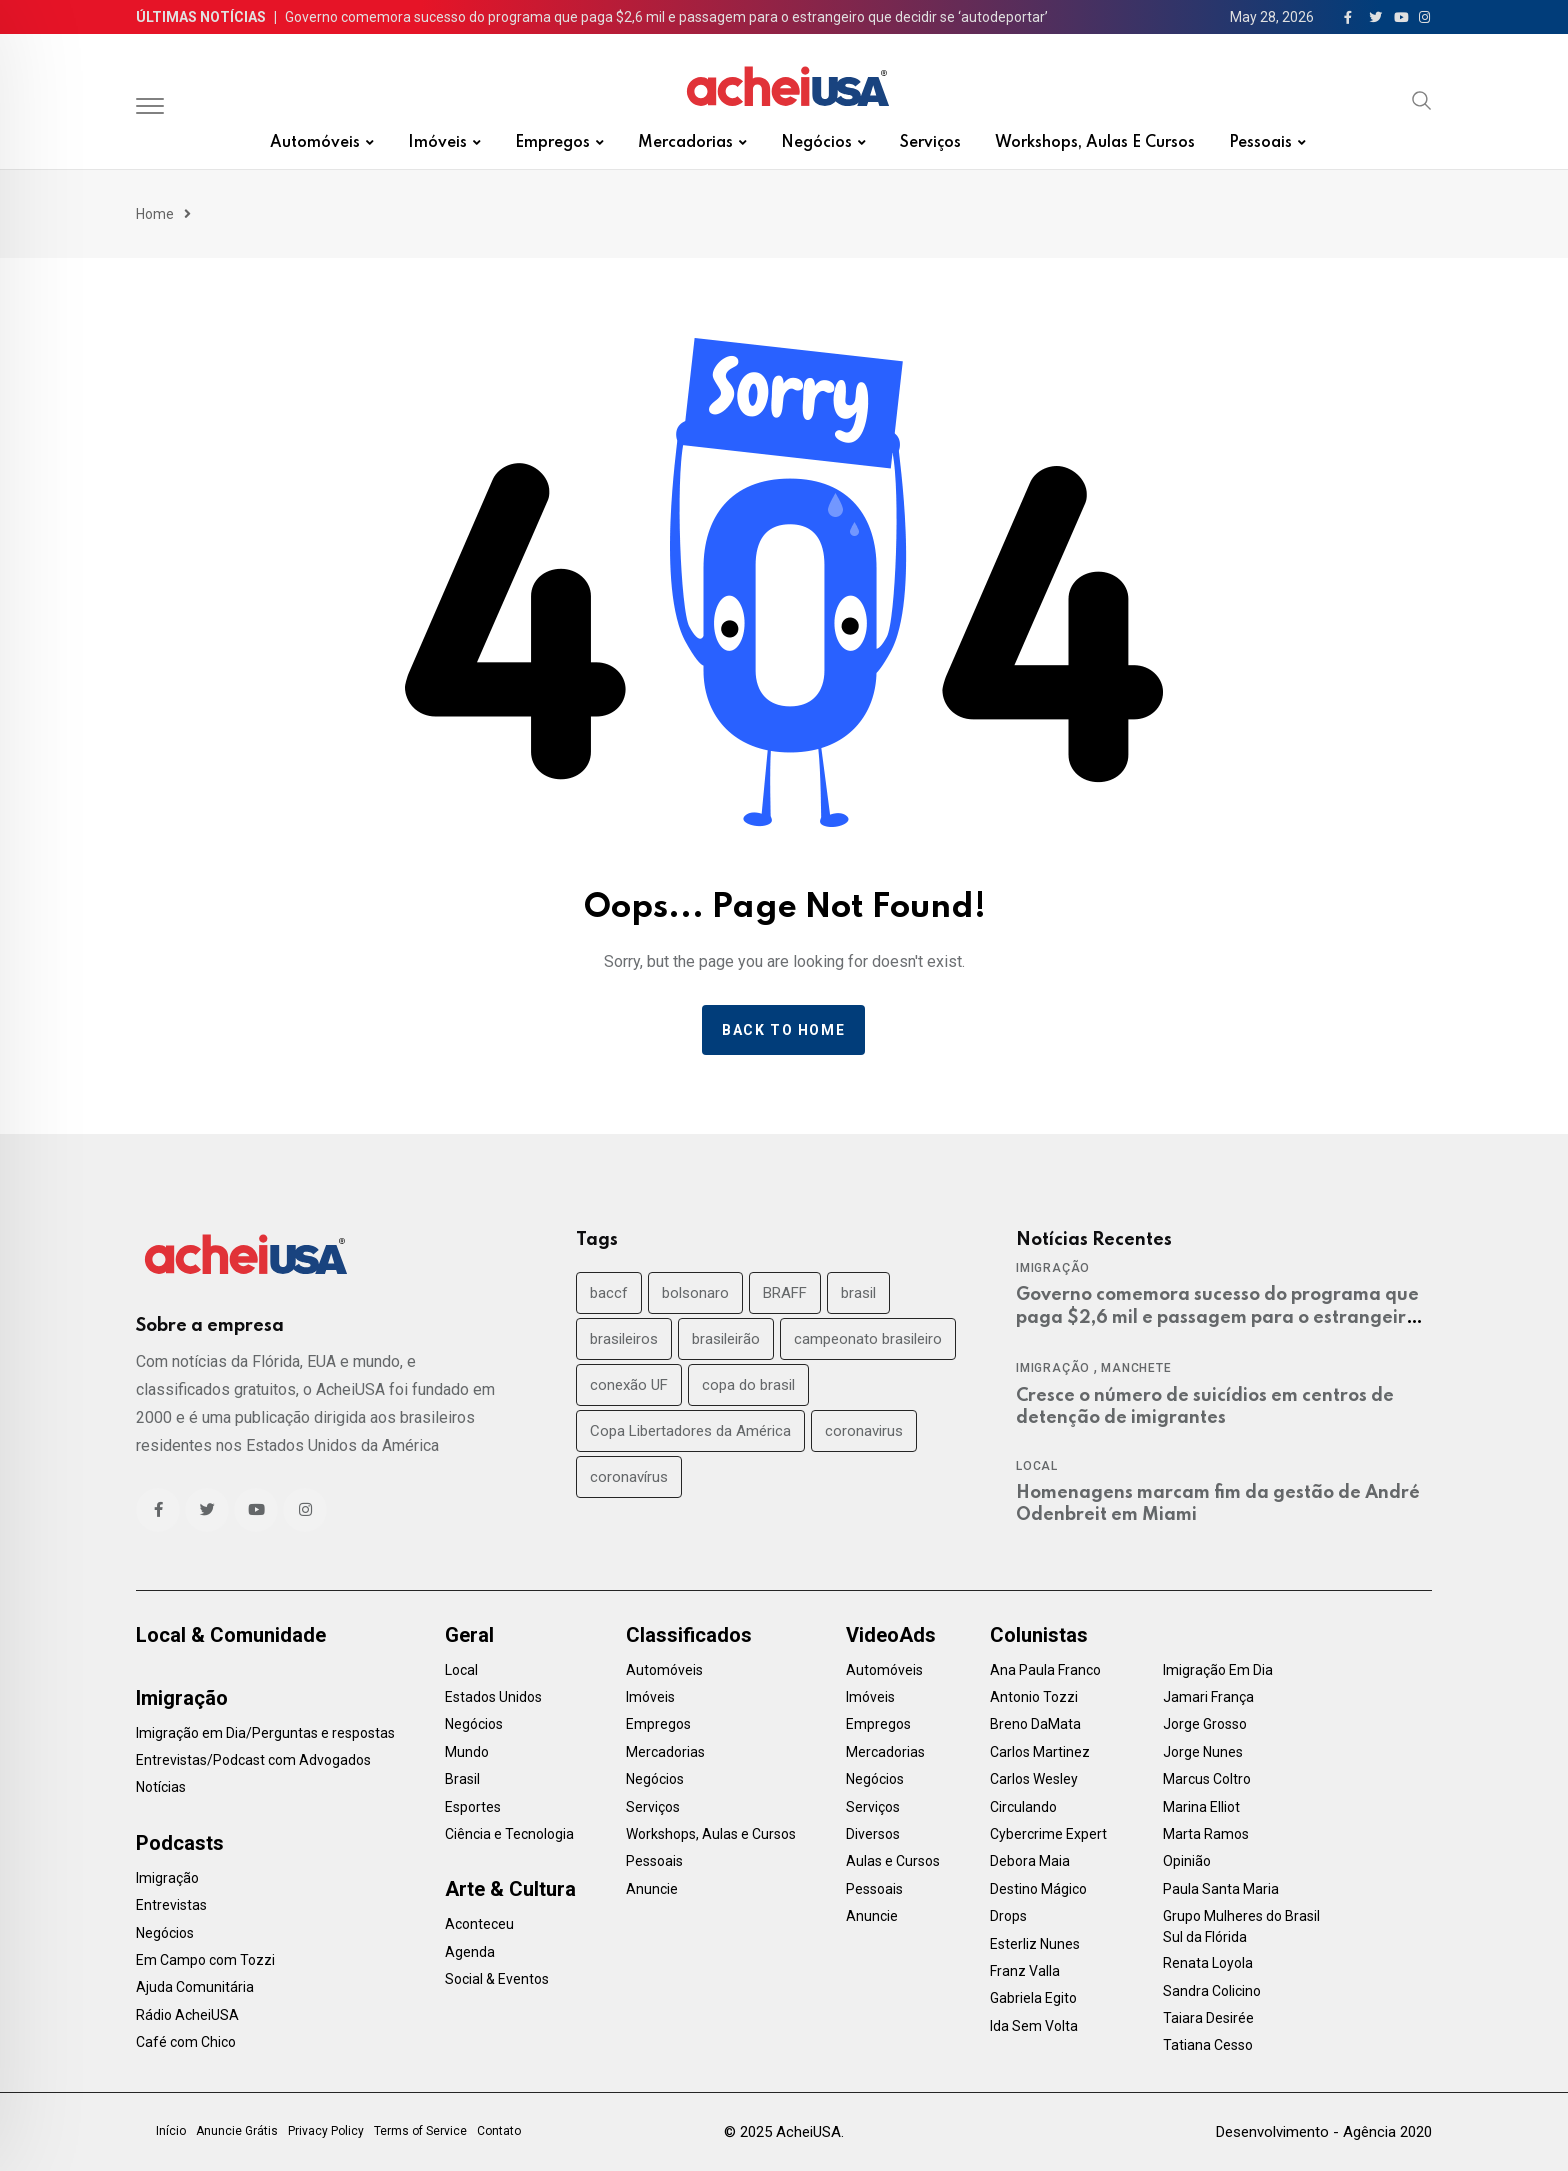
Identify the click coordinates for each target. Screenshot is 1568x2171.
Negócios (816, 143)
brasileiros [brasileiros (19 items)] (624, 1339)
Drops (1008, 1916)
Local (1037, 1466)
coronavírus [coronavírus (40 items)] (629, 1477)
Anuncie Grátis (237, 2131)
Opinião (1187, 1861)
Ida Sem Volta (1034, 2026)
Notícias (161, 1787)
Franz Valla (1025, 1971)
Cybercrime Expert (1048, 1834)
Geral (469, 1635)
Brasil (462, 1779)
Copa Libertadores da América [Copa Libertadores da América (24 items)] (690, 1431)
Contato (499, 2131)
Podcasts (180, 1843)
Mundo (467, 1752)
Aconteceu (479, 1924)
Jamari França (1208, 1697)
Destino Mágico (1038, 1889)
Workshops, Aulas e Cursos (1095, 143)
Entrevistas (171, 1905)
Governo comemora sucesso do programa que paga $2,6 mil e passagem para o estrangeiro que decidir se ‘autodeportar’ (666, 17)
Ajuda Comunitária (195, 1987)
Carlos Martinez (1040, 1752)
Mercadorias (685, 143)
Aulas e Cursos (893, 1861)
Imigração (1053, 1268)
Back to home (783, 1030)
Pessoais (1260, 143)
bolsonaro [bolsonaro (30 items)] (695, 1293)
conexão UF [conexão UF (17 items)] (629, 1385)
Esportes (473, 1807)
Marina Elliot (1201, 1807)
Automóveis (315, 143)
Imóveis (437, 143)
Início (171, 2131)
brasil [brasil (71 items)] (858, 1293)
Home (155, 214)
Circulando (1023, 1807)
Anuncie (652, 1889)
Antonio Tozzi (1034, 1697)
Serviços (930, 143)
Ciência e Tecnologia (509, 1834)
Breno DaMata (1035, 1724)
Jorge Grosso (1205, 1724)
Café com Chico (186, 2042)
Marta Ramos (1206, 1834)
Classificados (689, 1635)
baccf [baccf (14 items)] (609, 1293)
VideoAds (891, 1635)
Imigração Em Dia (1218, 1670)
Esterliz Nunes (1035, 1944)
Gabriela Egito (1033, 1998)
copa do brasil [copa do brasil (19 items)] (748, 1385)
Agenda (470, 1952)
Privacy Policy (326, 2131)
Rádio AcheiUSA (187, 2015)
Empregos (552, 143)
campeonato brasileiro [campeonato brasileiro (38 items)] (868, 1339)
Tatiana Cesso (1208, 2045)
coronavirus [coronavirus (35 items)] (864, 1431)
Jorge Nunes (1203, 1752)
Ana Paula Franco (1045, 1670)
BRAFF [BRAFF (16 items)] (785, 1293)
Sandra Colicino (1212, 1991)
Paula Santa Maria (1221, 1889)
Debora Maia (1030, 1861)
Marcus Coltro (1207, 1779)
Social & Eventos (497, 1979)
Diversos (873, 1834)
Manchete (1136, 1368)
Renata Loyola (1208, 1963)
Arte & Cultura (510, 1889)
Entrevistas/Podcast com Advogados (253, 1760)
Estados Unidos (493, 1697)
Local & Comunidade (231, 1635)
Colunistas (1039, 1635)
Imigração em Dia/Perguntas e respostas (265, 1733)
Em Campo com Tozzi (205, 1960)
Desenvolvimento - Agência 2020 (1324, 2132)
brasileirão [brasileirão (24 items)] (726, 1339)
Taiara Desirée (1208, 2018)
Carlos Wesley (1034, 1779)
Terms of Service (420, 2131)
